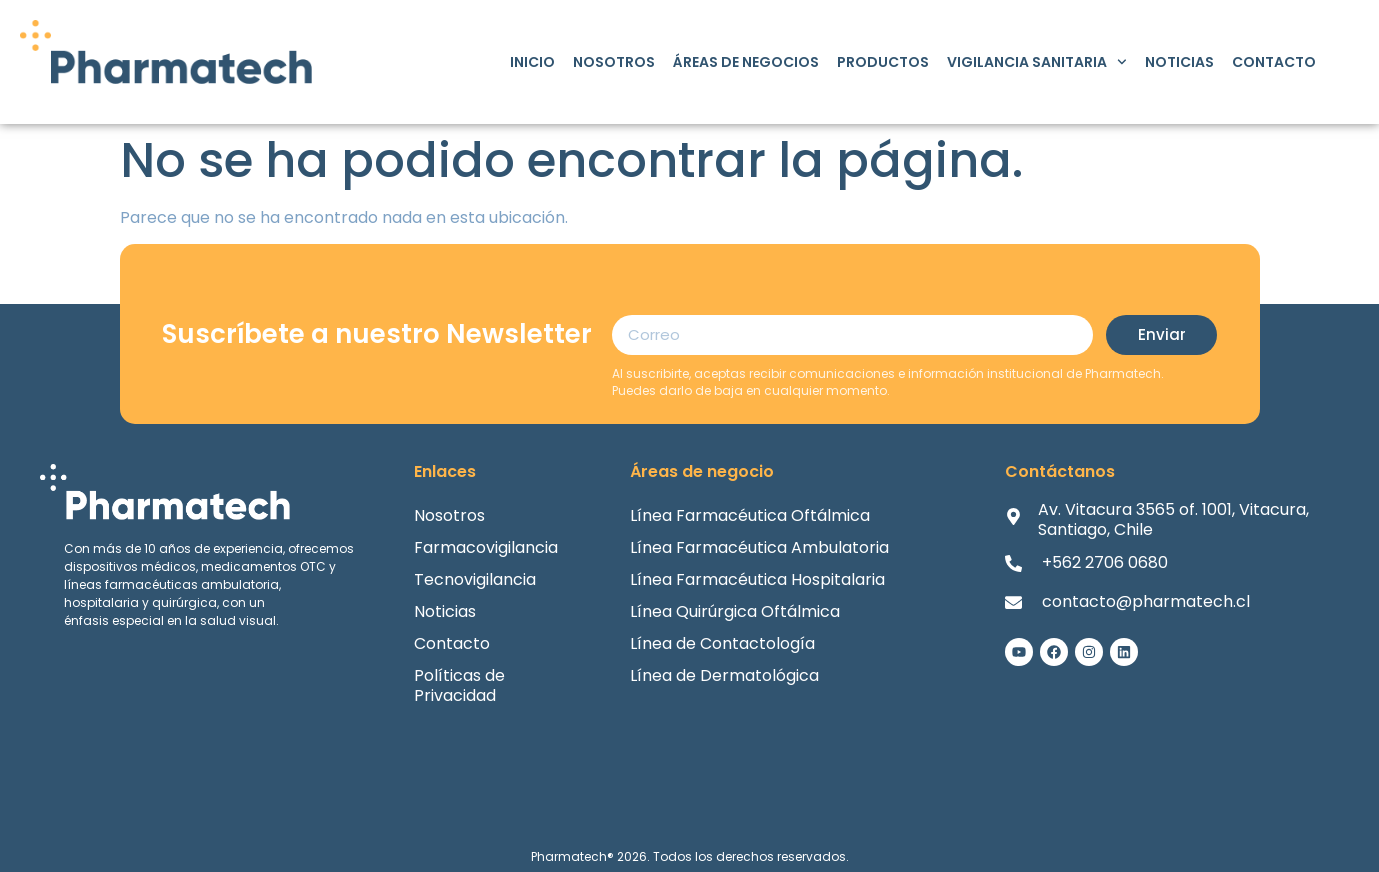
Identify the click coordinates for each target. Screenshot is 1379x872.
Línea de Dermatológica (724, 675)
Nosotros (614, 62)
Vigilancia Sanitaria (1037, 62)
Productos (883, 62)
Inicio (532, 62)
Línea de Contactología (722, 643)
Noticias (1179, 62)
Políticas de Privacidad (459, 685)
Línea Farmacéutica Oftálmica (750, 515)
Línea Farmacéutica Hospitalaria (757, 579)
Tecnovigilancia (475, 579)
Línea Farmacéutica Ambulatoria (759, 547)
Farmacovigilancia (486, 547)
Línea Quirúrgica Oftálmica (735, 611)
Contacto (1274, 62)
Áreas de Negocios (746, 62)
